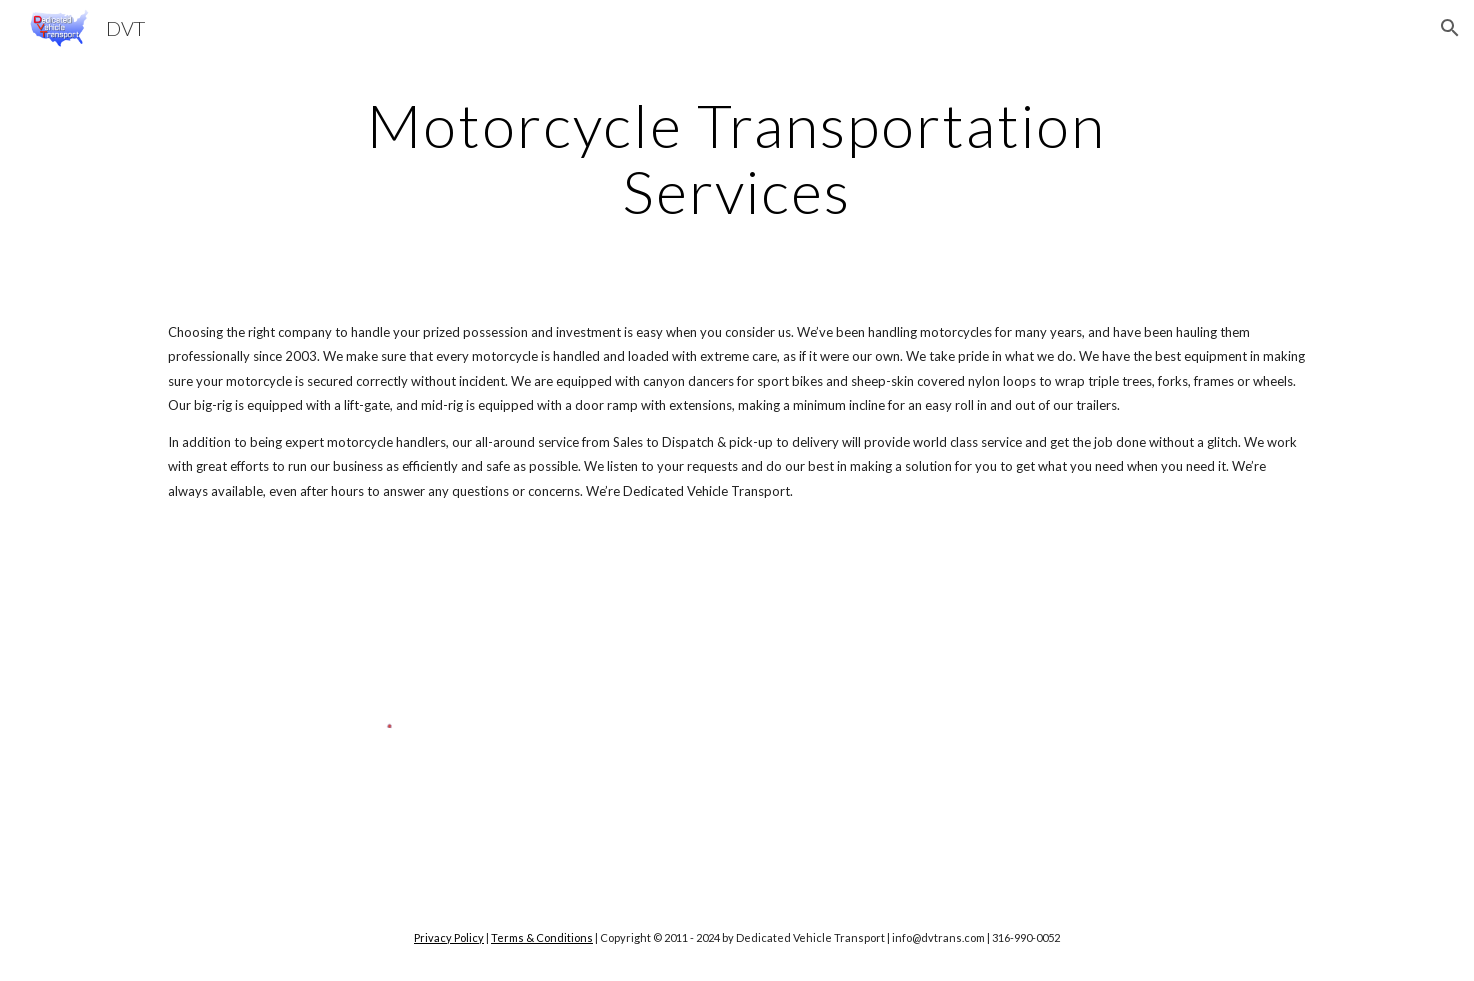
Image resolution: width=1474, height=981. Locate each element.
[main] (737, 158)
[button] (1450, 28)
